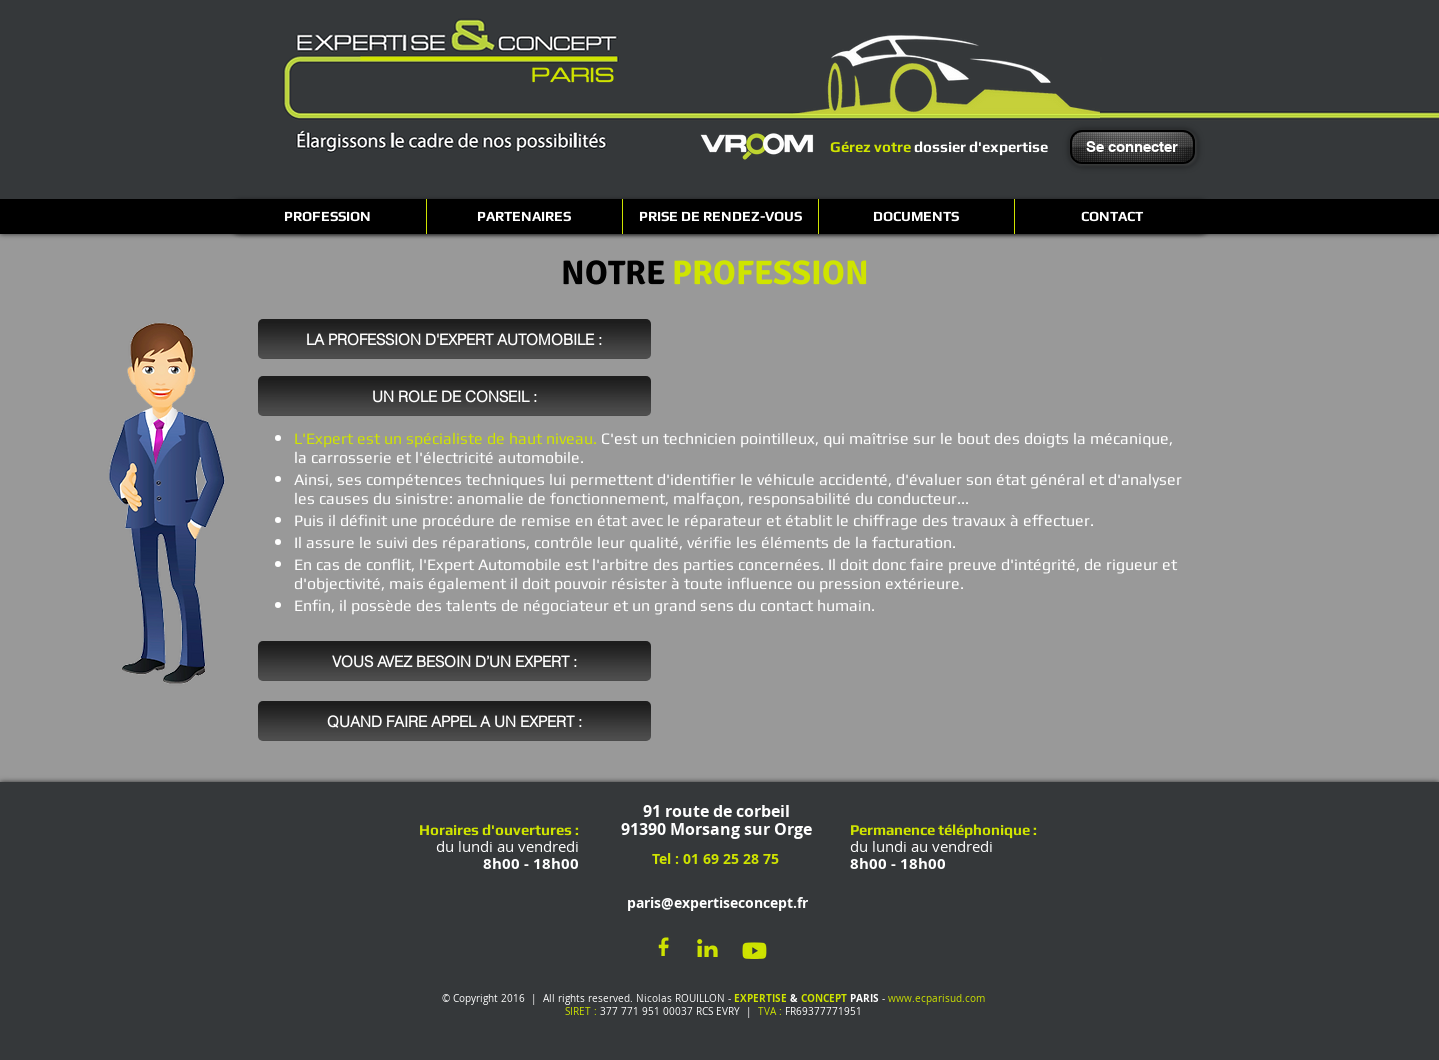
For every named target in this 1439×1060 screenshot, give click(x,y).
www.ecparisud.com (936, 998)
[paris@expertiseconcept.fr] (713, 903)
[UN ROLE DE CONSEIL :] (454, 396)
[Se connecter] (1132, 147)
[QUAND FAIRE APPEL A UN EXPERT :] (454, 721)
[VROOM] (757, 146)
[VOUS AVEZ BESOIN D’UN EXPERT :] (454, 661)
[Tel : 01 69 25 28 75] (714, 859)
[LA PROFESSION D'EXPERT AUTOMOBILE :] (454, 339)
